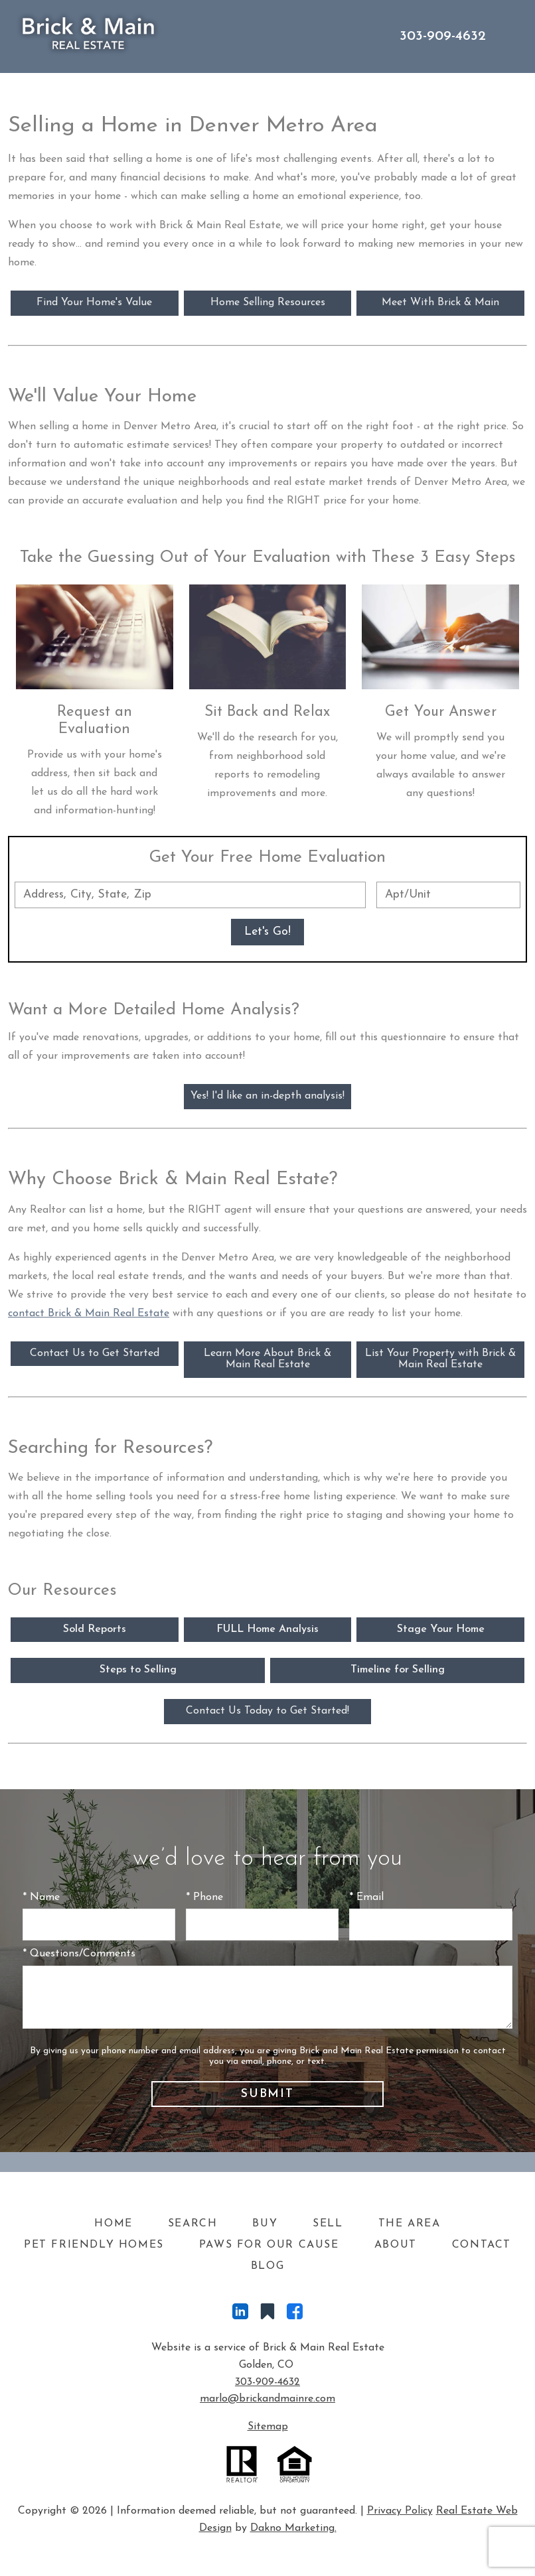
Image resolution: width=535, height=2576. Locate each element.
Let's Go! (267, 931)
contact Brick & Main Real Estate (88, 1313)
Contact (481, 2245)
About (395, 2245)
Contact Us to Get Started (94, 1353)
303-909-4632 (267, 2382)
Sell (328, 2223)
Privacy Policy (400, 2511)
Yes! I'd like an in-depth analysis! (267, 1096)
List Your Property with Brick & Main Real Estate (440, 1359)
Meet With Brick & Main (440, 302)
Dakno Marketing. (293, 2528)
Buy (264, 2223)
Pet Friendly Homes (94, 2245)
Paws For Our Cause (269, 2245)
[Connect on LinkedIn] (240, 2314)
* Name (41, 1897)
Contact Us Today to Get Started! (267, 1711)
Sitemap (268, 2426)
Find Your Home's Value (94, 302)
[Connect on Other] (267, 2314)
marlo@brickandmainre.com (267, 2399)
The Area (409, 2223)
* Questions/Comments (79, 1953)
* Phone (204, 1897)
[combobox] (190, 895)
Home (113, 2223)
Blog (267, 2266)
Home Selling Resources (267, 302)
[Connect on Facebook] (295, 2314)
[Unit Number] (448, 895)
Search (193, 2223)
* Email (366, 1897)
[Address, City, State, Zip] (190, 895)
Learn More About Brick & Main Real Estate (267, 1359)
